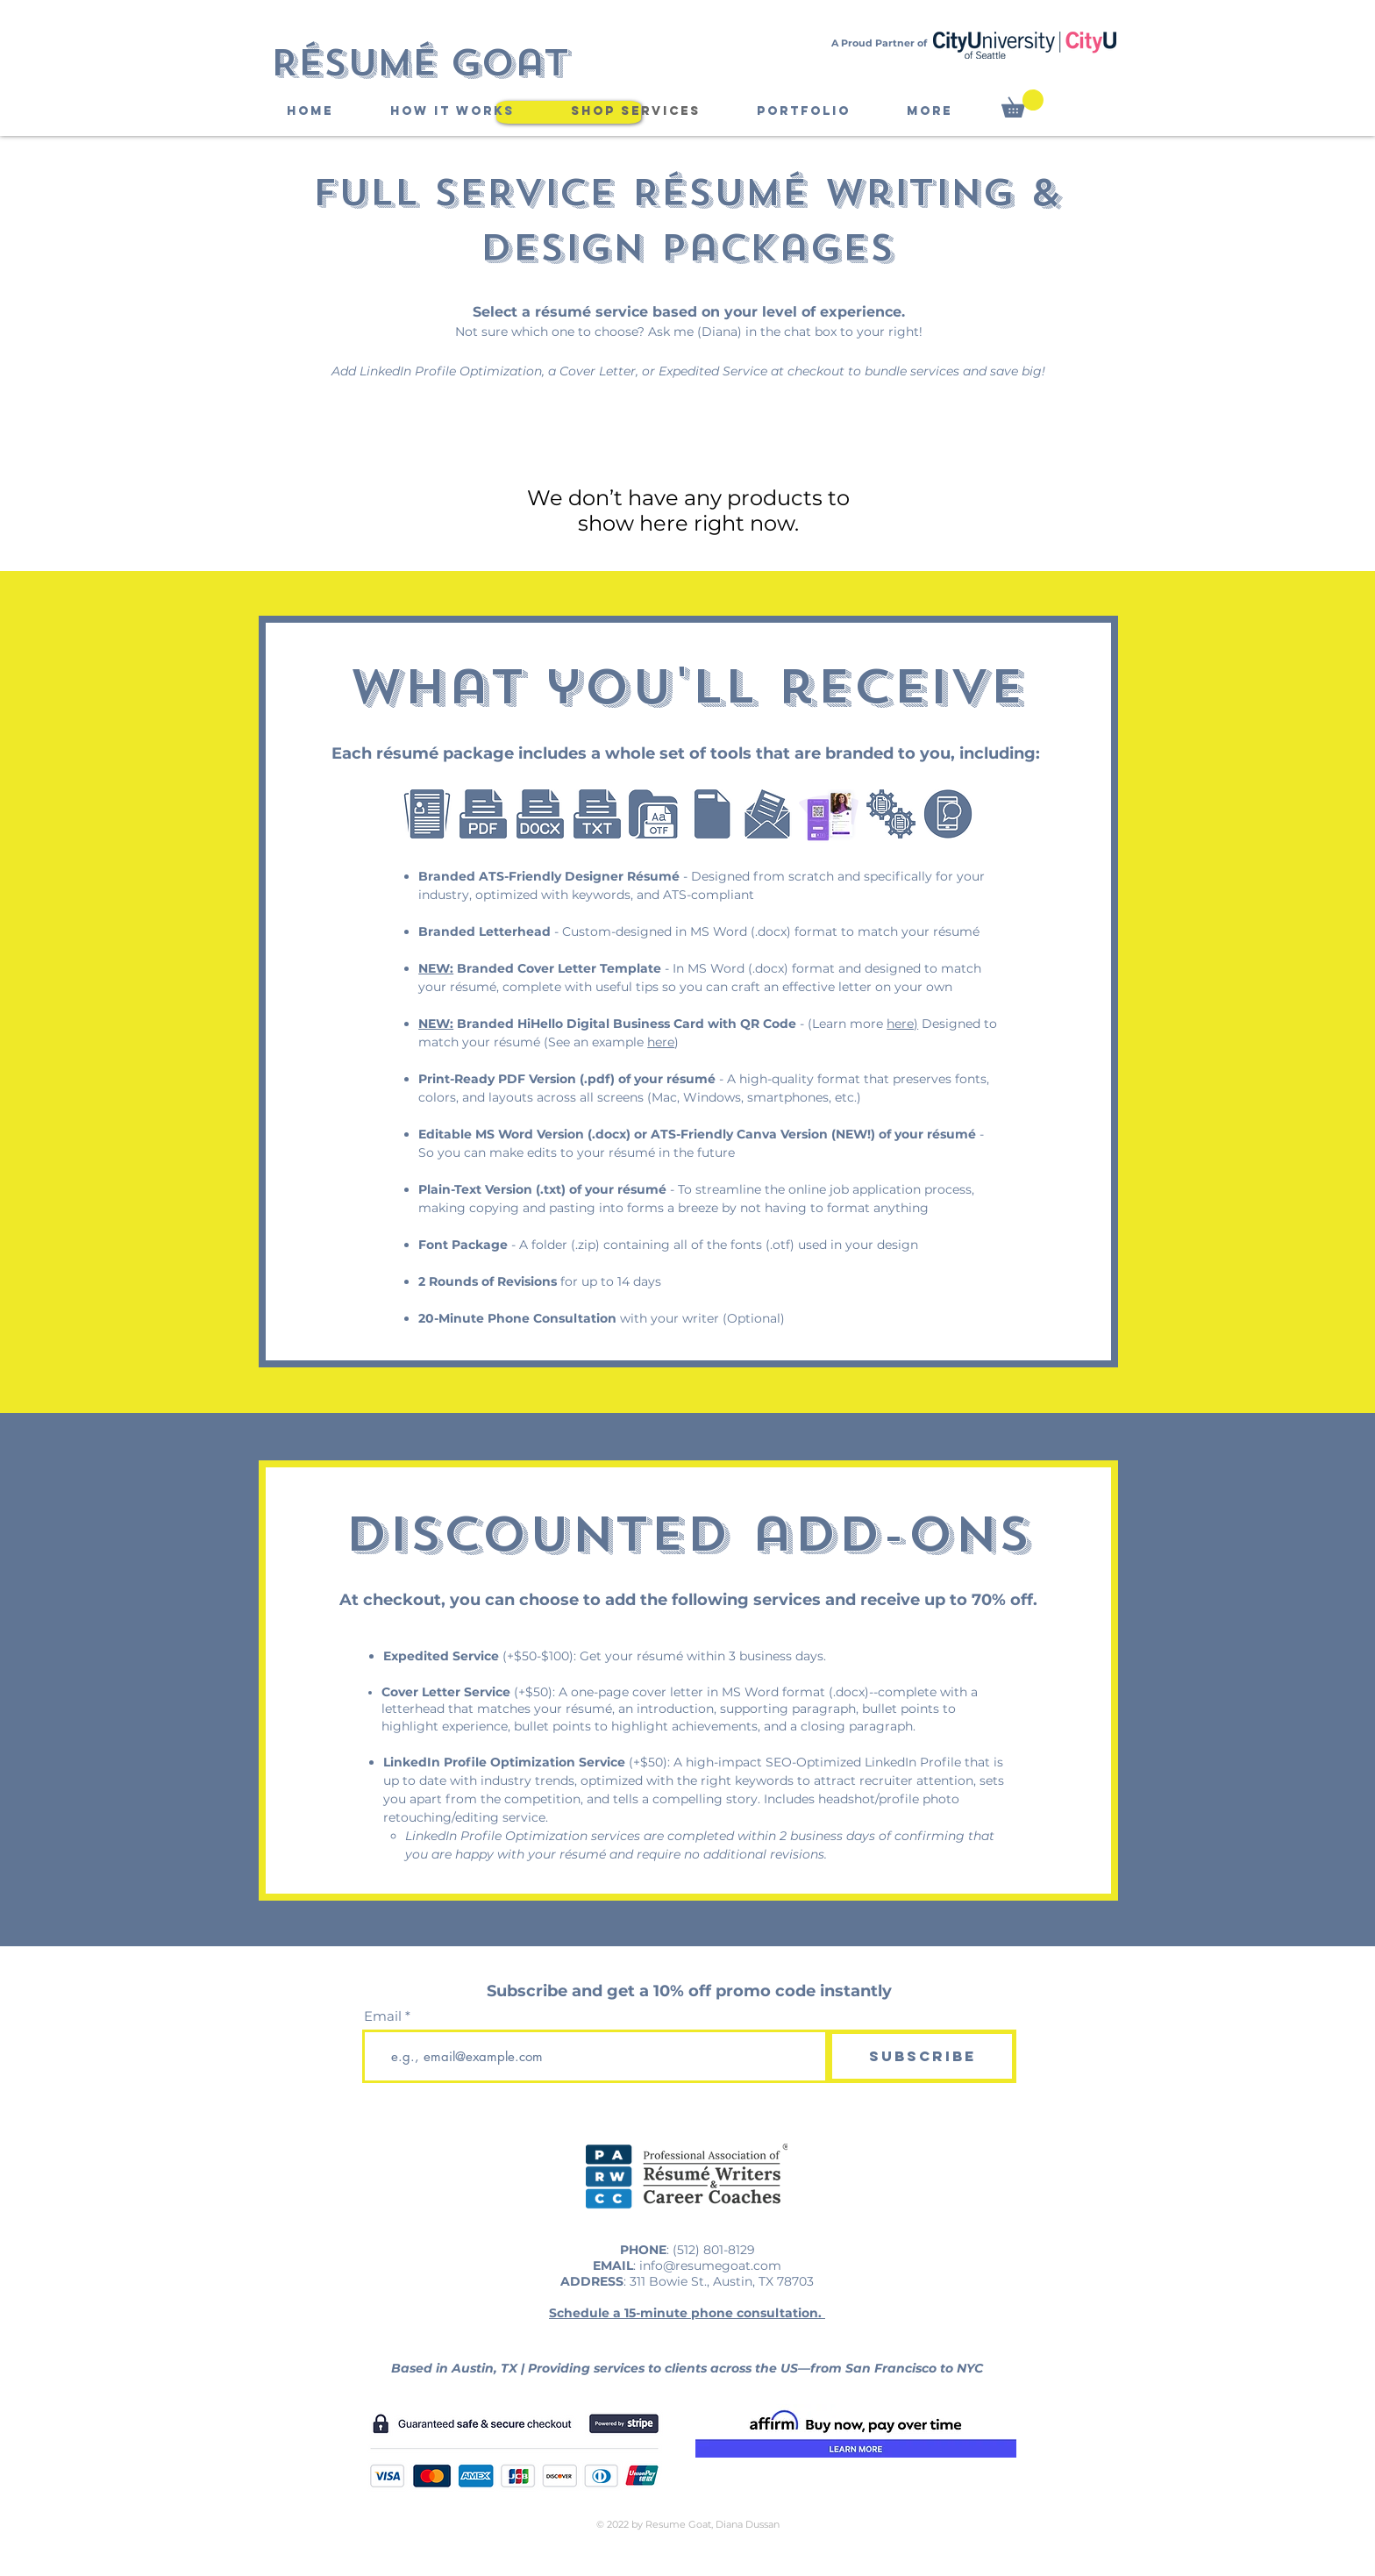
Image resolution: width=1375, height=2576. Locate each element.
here (660, 1042)
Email (383, 2016)
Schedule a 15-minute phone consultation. (687, 2313)
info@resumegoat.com (710, 2265)
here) (902, 1023)
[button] (1022, 103)
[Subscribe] (922, 2056)
